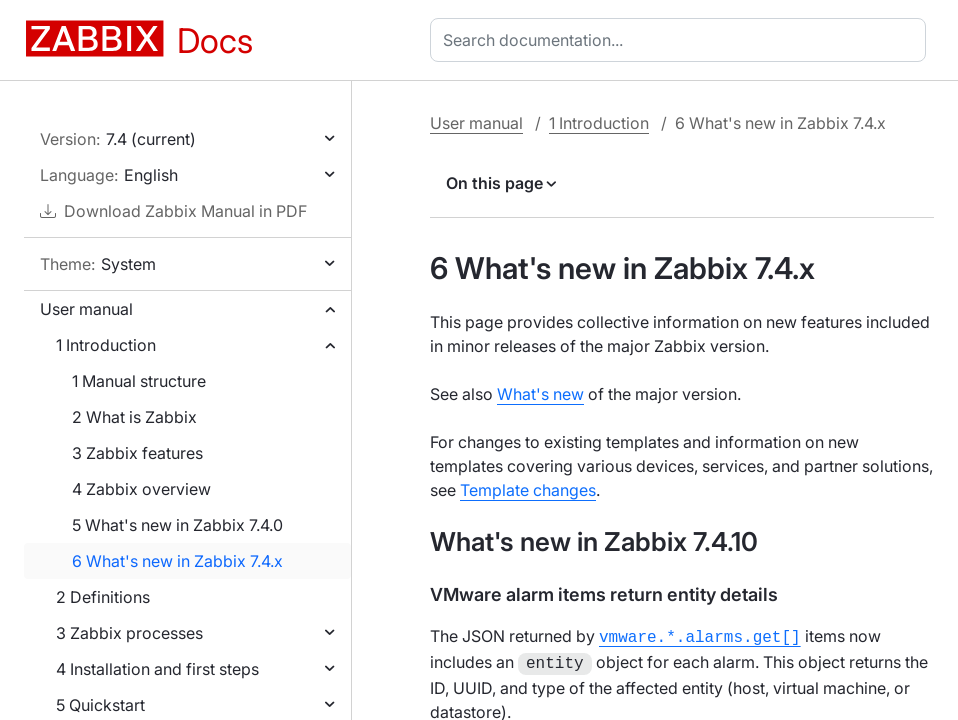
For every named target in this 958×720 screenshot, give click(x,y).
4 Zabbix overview (141, 489)
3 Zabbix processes (129, 633)
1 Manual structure (139, 381)
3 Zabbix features (137, 453)
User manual (86, 309)
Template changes (528, 490)
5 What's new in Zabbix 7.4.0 (177, 525)
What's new (540, 394)
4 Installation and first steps (157, 669)
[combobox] (682, 40)
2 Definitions (103, 597)
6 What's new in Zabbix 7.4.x (177, 561)
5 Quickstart (100, 705)
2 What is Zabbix (134, 417)
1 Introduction (106, 345)
